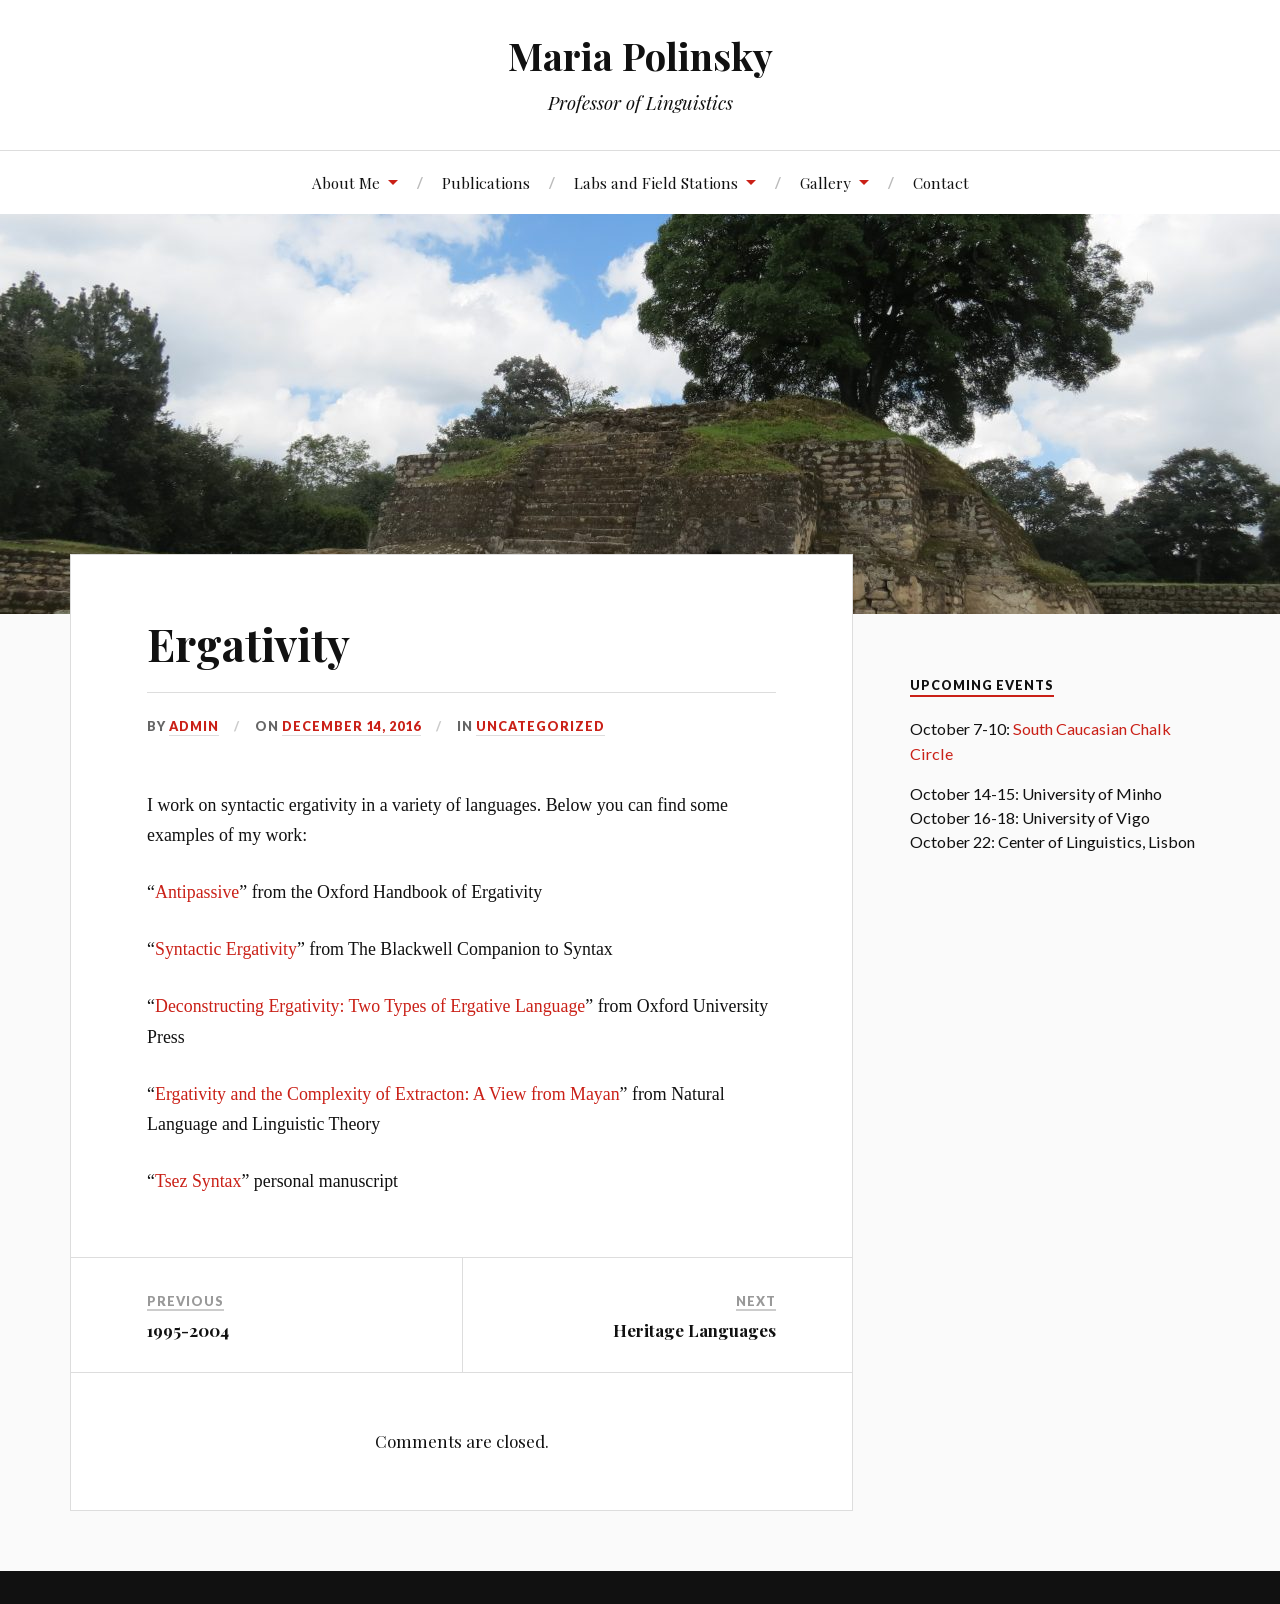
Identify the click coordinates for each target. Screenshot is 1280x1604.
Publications (486, 182)
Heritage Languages (694, 1330)
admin (194, 726)
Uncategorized (540, 726)
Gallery (825, 182)
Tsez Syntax (198, 1181)
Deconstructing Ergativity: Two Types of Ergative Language (370, 1006)
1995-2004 (188, 1330)
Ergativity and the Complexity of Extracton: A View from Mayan (387, 1094)
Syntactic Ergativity (226, 949)
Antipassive (197, 892)
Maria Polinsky (640, 55)
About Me (346, 182)
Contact (941, 182)
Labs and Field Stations (656, 182)
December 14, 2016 (351, 726)
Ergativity (248, 643)
